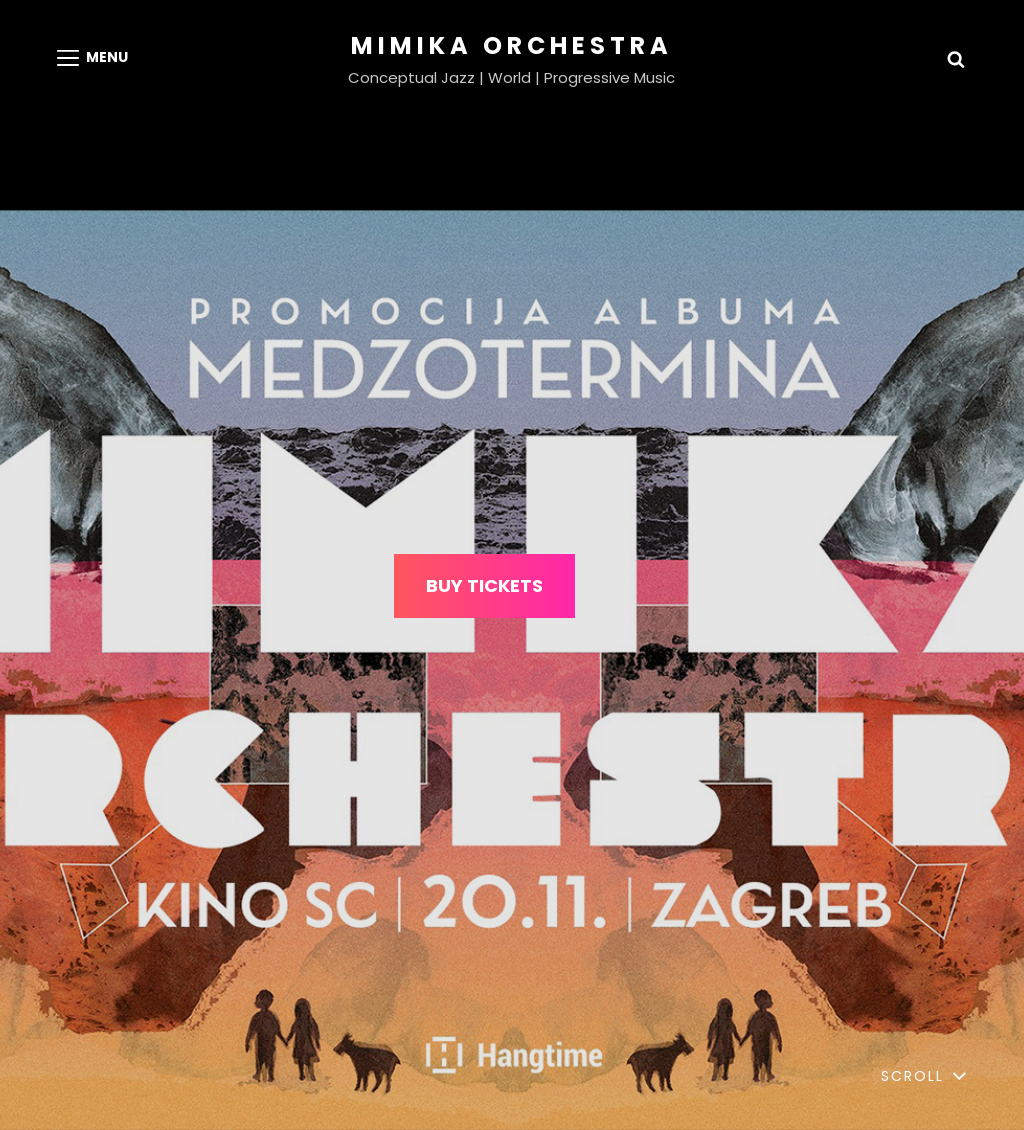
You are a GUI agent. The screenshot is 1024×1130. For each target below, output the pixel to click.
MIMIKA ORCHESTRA (512, 45)
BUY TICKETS (484, 585)
